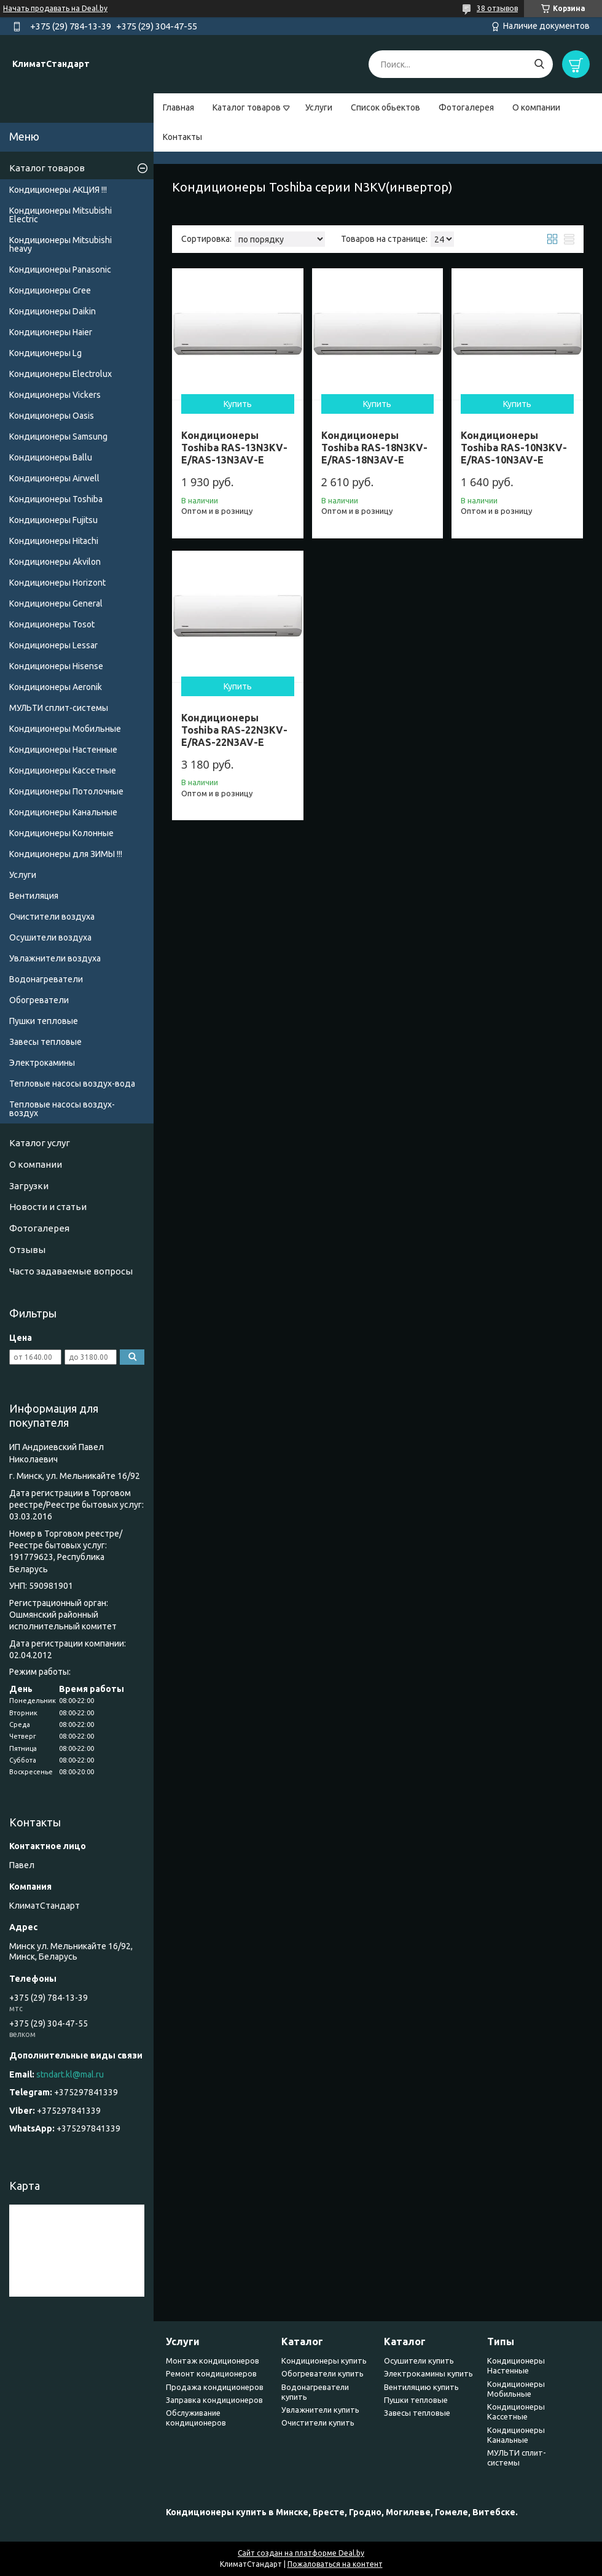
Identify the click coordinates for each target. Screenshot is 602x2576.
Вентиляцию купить (421, 2387)
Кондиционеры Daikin (52, 311)
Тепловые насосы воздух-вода (72, 1083)
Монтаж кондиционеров (212, 2360)
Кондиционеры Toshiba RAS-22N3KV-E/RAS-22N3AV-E (234, 730)
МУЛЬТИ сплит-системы (58, 708)
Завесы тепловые (45, 1042)
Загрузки (29, 1186)
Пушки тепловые (43, 1021)
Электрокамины (42, 1063)
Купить (238, 404)
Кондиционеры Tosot (52, 624)
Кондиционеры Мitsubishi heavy (60, 244)
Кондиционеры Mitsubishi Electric (60, 215)
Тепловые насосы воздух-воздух (62, 1109)
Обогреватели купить (322, 2373)
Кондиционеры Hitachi (53, 541)
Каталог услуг (39, 1143)
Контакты (182, 137)
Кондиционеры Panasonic (60, 269)
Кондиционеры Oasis (51, 416)
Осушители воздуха (50, 937)
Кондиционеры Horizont (57, 583)
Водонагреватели (46, 979)
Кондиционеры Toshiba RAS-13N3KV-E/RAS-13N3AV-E (234, 447)
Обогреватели (39, 1000)
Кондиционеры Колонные (61, 833)
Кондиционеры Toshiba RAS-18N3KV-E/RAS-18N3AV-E (374, 447)
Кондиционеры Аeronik (55, 687)
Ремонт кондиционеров (211, 2373)
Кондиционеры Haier (50, 332)
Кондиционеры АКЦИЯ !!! (58, 190)
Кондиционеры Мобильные (65, 729)
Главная (178, 107)
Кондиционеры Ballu (50, 457)
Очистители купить (317, 2422)
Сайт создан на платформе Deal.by (301, 2553)
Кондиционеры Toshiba (56, 499)
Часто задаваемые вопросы (71, 1271)
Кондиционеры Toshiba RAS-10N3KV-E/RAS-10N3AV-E (514, 447)
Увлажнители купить (320, 2409)
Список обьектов (385, 107)
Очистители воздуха (52, 916)
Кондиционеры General (56, 603)
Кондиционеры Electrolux (60, 374)
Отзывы (27, 1249)
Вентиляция (33, 896)
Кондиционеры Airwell (54, 478)
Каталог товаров (247, 107)
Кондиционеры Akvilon (55, 562)
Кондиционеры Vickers (55, 395)
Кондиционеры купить (324, 2360)
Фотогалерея (466, 107)
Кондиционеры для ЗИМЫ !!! (65, 854)
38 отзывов (497, 8)
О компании (536, 107)
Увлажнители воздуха (55, 958)
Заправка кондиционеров (214, 2400)
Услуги (318, 107)
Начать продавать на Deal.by (55, 8)
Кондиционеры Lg (45, 353)
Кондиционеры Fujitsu (53, 520)
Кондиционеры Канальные (63, 812)
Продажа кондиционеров (215, 2387)
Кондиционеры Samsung (58, 436)
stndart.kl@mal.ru (70, 2074)
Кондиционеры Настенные (63, 750)
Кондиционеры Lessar (53, 645)
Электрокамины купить (428, 2373)
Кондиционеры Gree (50, 290)
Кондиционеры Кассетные (62, 770)
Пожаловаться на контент (335, 2564)
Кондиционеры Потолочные (66, 791)
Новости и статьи (48, 1206)
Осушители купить (419, 2360)
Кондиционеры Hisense (56, 666)
